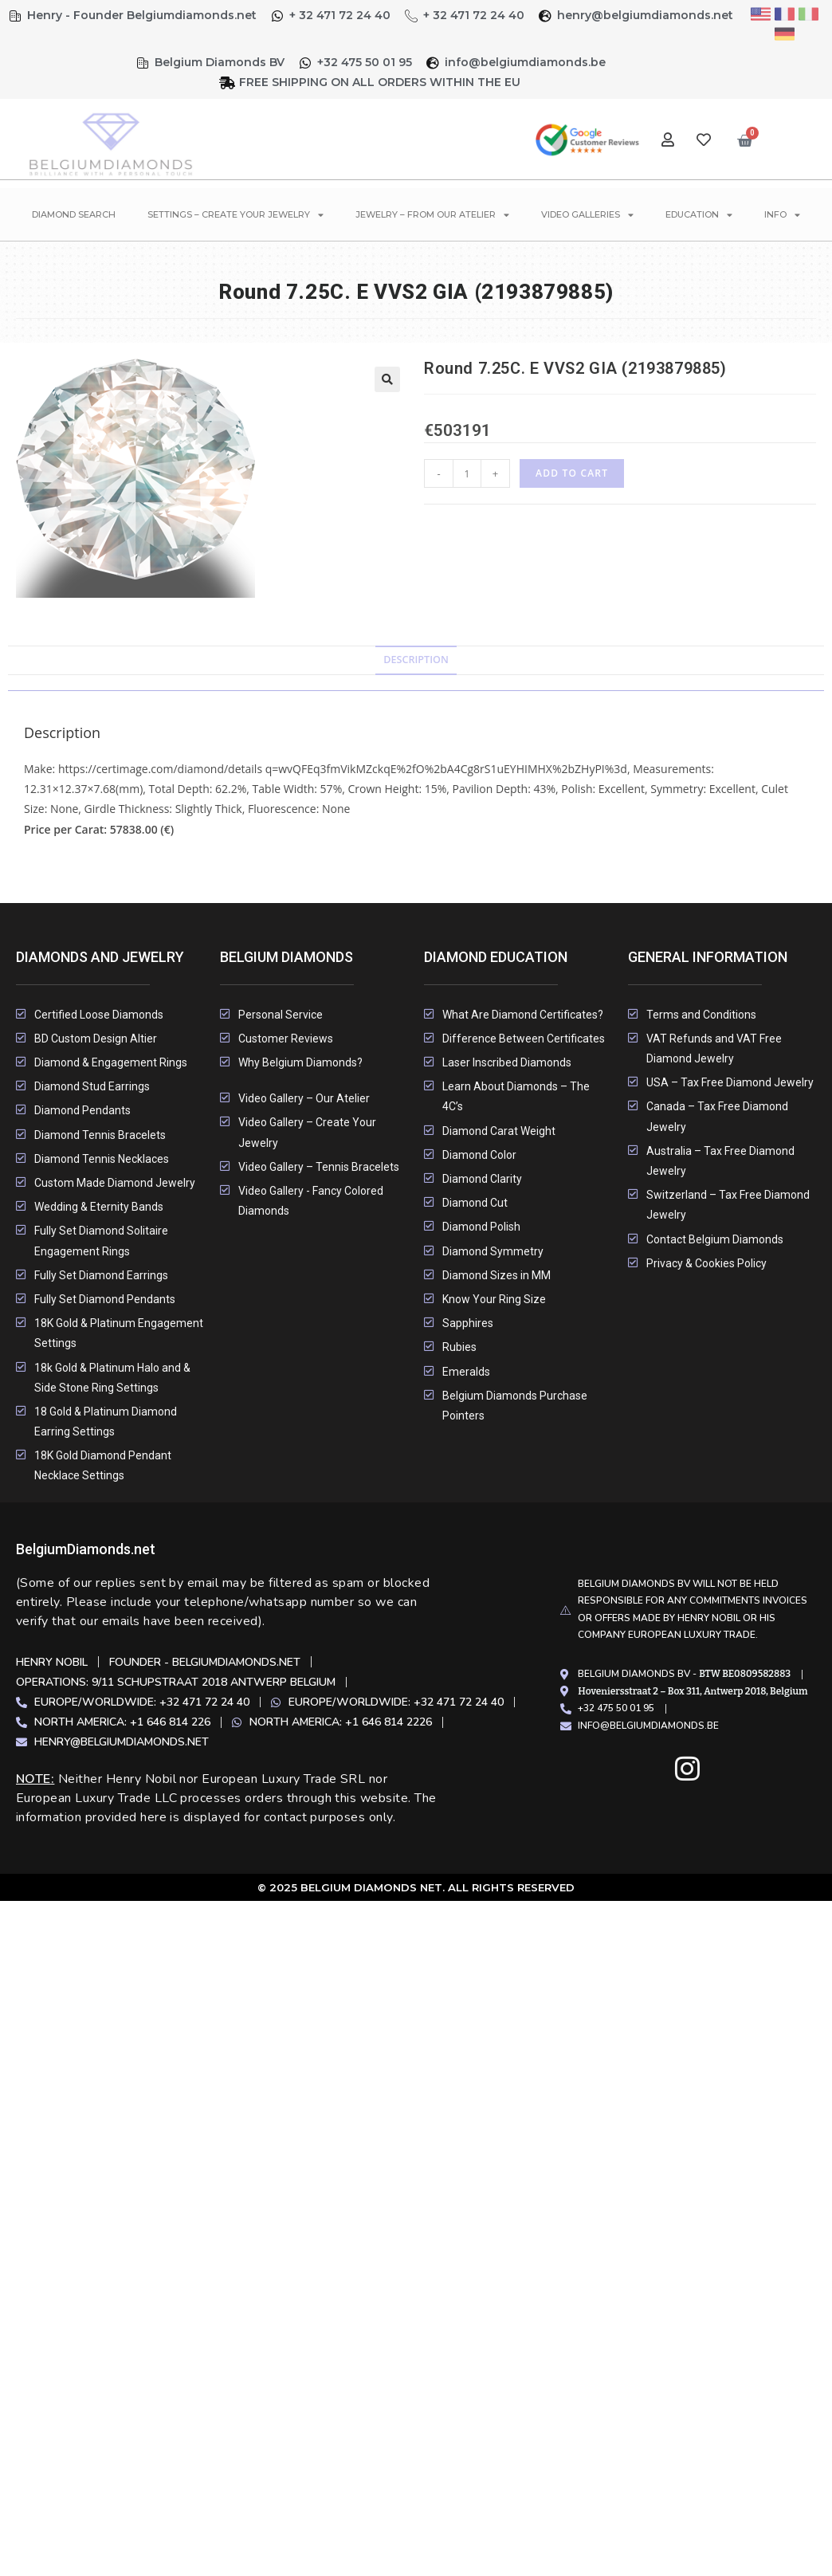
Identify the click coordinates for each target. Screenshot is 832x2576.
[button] (387, 379)
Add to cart (572, 473)
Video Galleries (587, 214)
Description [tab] (416, 659)
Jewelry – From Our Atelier (432, 214)
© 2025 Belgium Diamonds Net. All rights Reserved (416, 1887)
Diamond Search (74, 214)
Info (782, 214)
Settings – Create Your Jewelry (235, 214)
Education (698, 214)
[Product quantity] (467, 473)
